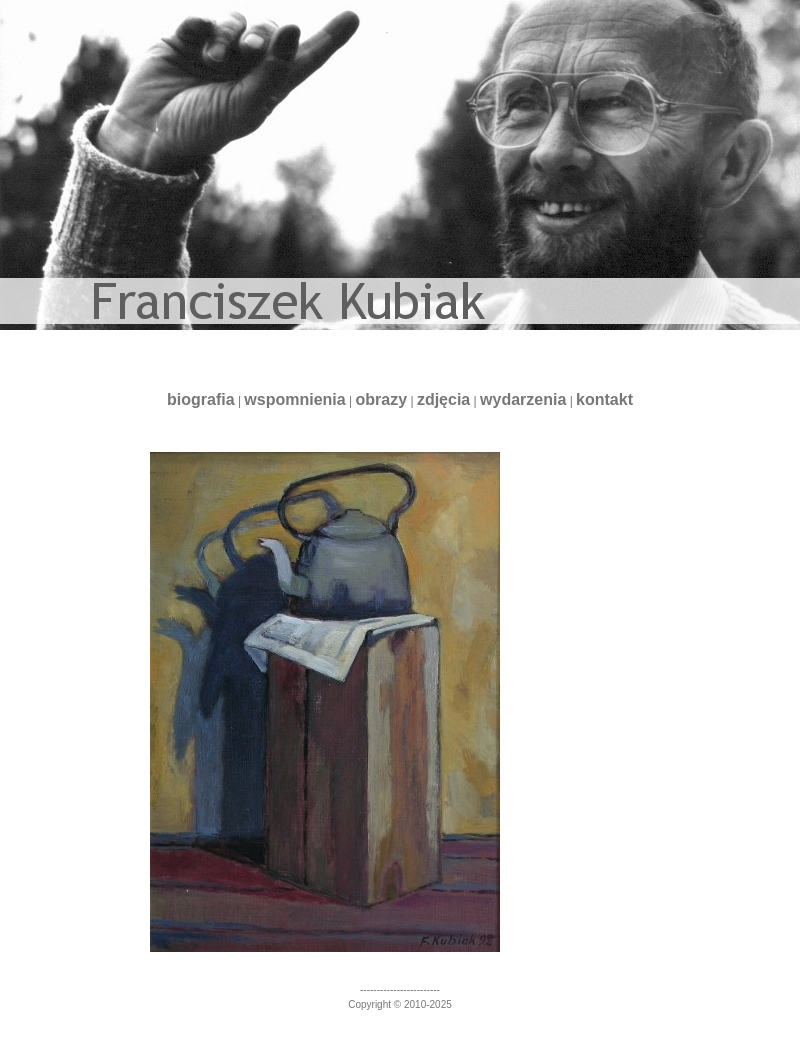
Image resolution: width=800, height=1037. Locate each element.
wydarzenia (523, 399)
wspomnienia (294, 399)
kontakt (604, 399)
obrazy (382, 399)
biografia (201, 399)
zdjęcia (443, 399)
